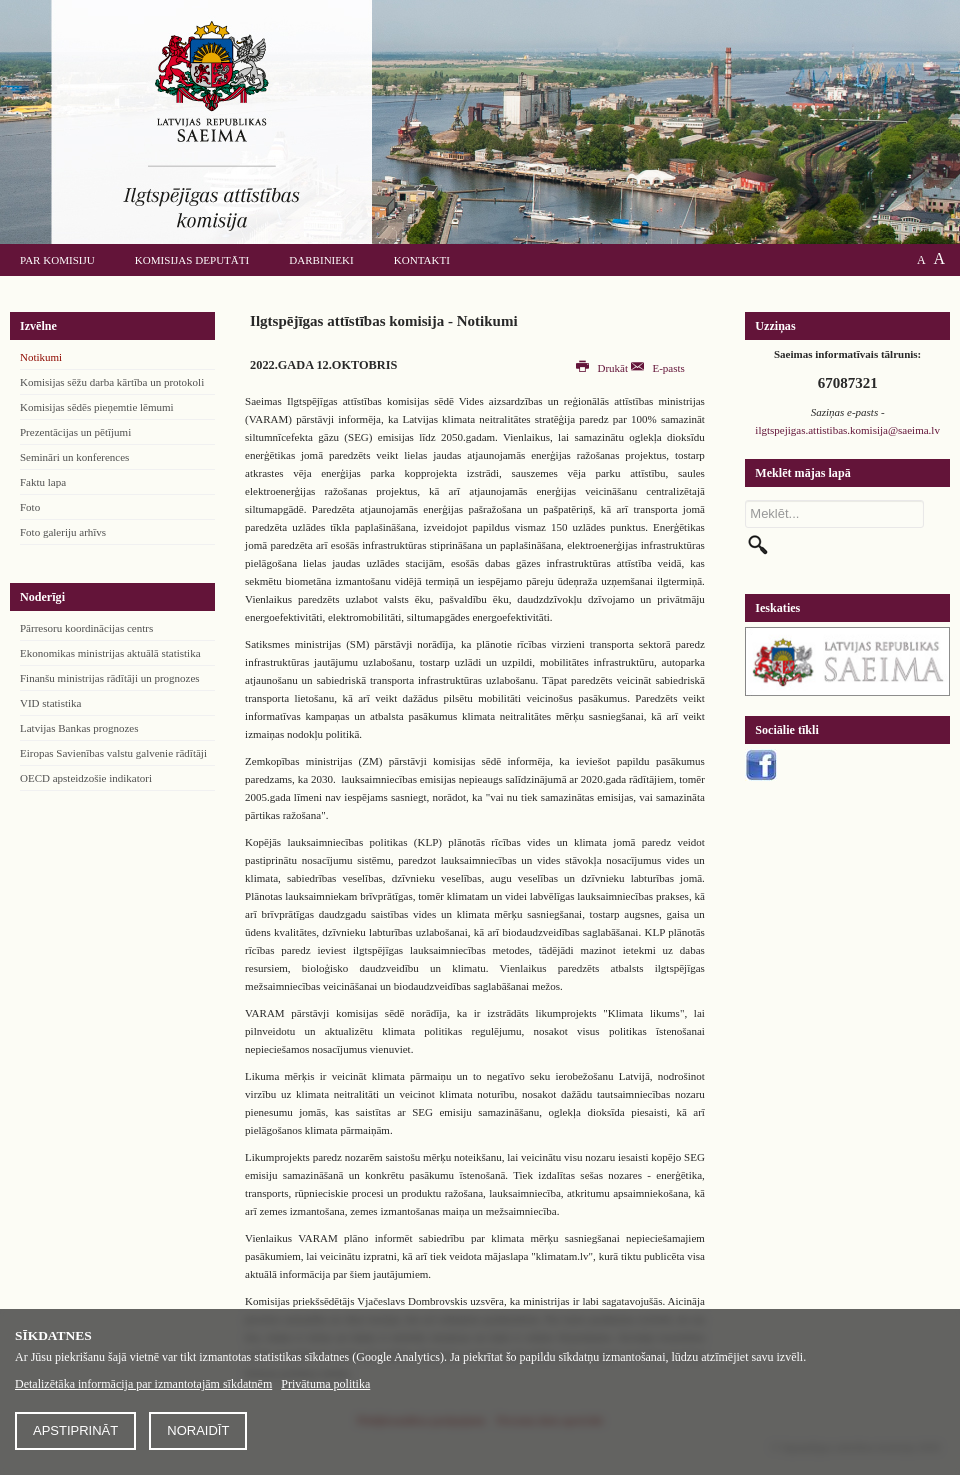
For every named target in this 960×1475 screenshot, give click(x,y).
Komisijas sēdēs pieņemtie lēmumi (97, 407)
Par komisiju (57, 260)
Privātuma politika (325, 1384)
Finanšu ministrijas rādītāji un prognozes (110, 678)
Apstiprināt (75, 1430)
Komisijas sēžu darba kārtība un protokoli (112, 382)
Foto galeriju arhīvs (63, 532)
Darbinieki (321, 260)
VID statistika (50, 703)
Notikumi (41, 357)
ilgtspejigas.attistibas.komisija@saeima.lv (847, 430)
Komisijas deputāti (192, 260)
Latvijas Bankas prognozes (79, 728)
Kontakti (422, 260)
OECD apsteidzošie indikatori (86, 778)
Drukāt (603, 368)
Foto (30, 507)
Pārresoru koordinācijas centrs (86, 628)
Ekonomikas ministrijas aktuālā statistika (110, 653)
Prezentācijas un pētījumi (75, 432)
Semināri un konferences (74, 457)
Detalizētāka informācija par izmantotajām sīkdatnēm (143, 1384)
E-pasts (658, 368)
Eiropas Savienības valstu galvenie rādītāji (113, 753)
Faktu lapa (43, 482)
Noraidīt (198, 1430)
